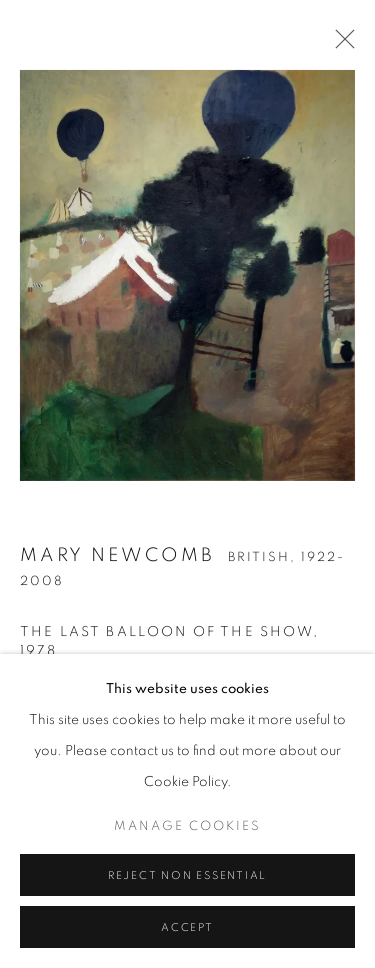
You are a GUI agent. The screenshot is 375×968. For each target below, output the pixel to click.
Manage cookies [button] (187, 843)
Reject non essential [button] (187, 892)
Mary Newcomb (117, 559)
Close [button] (340, 45)
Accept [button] (187, 944)
